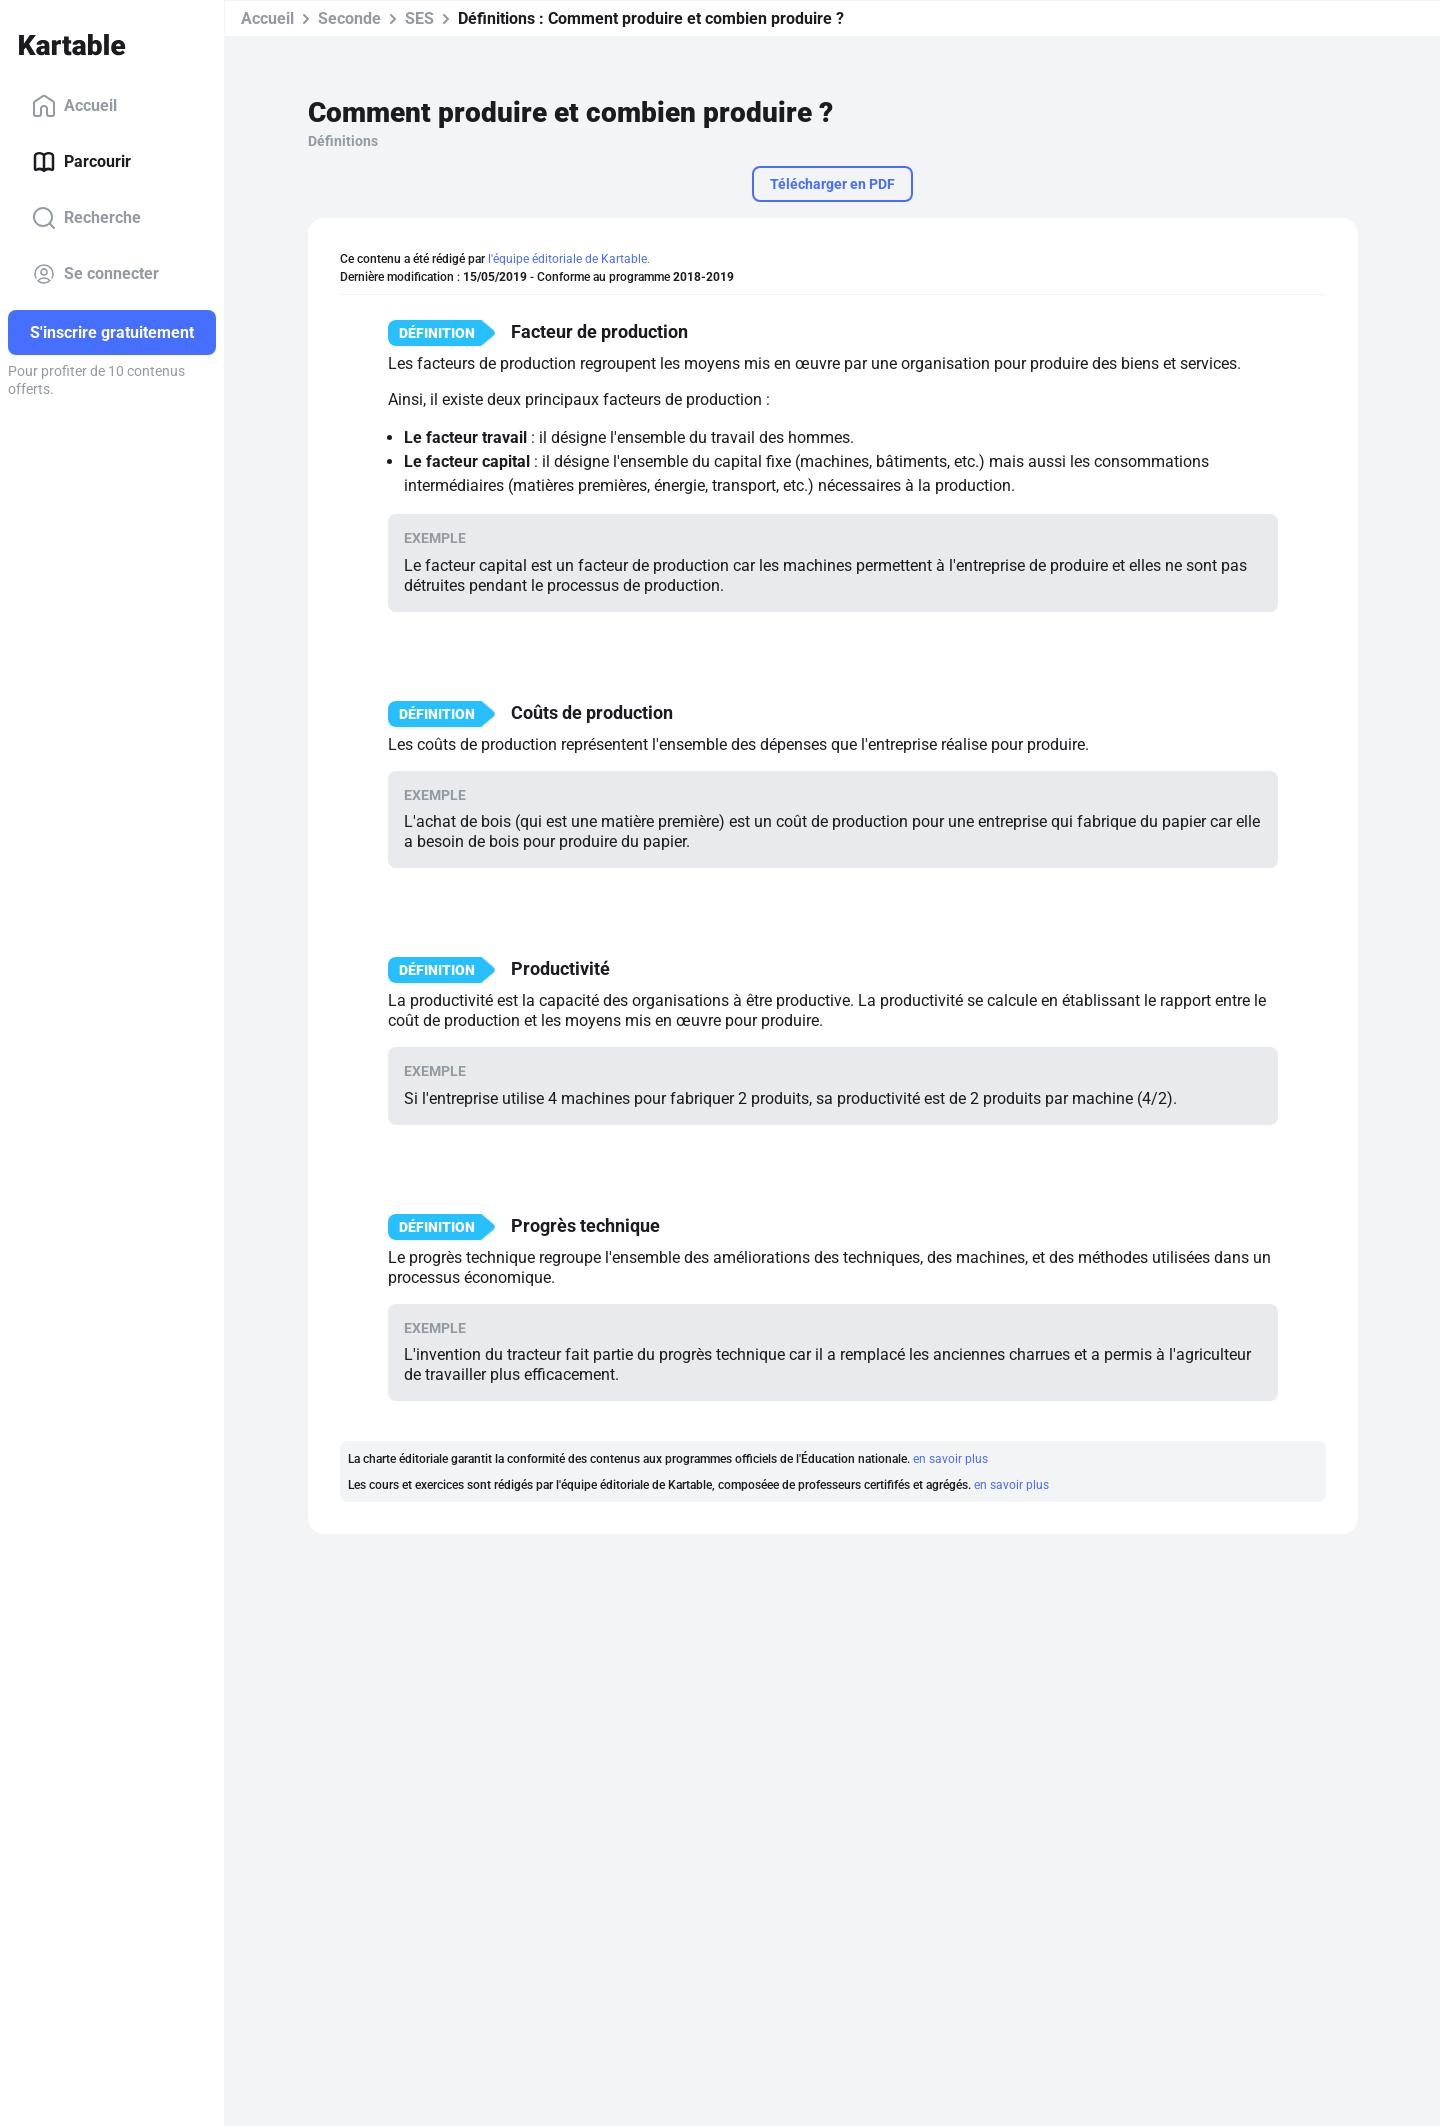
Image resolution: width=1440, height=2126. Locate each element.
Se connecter (95, 274)
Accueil (74, 106)
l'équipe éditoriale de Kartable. (569, 259)
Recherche (86, 218)
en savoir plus (950, 1459)
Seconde (349, 18)
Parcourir (81, 162)
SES (419, 18)
